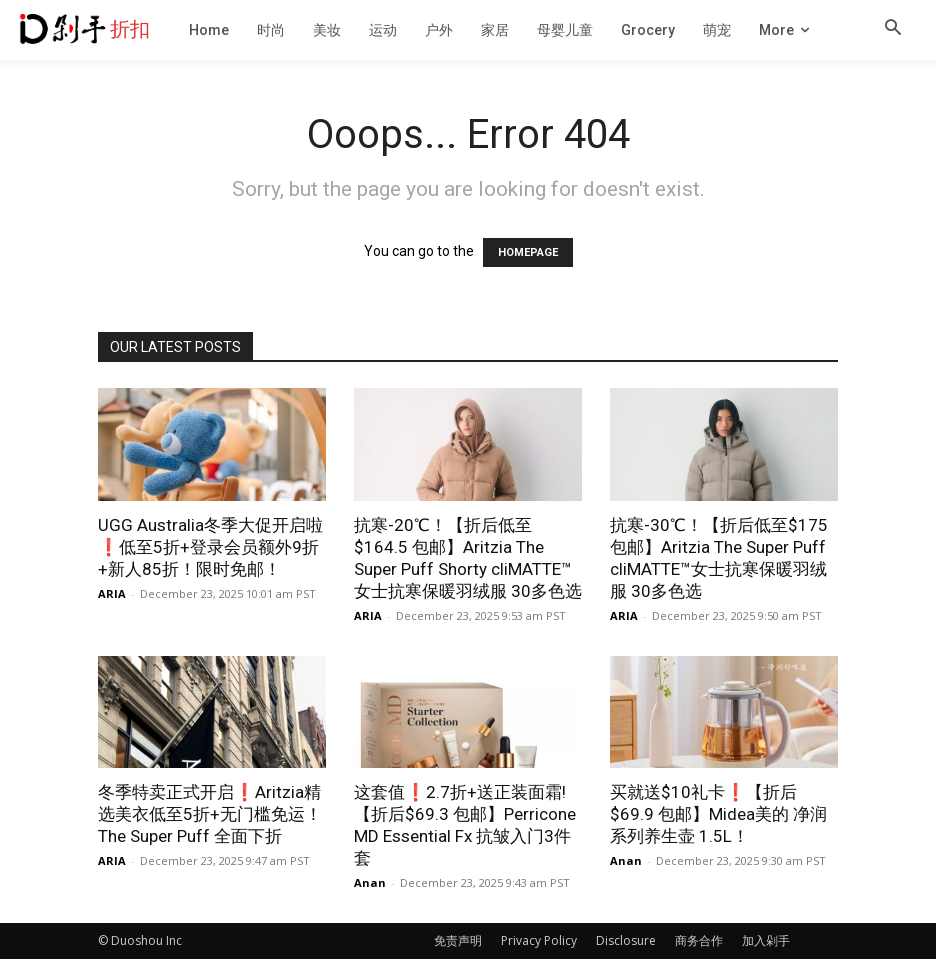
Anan (370, 882)
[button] (893, 29)
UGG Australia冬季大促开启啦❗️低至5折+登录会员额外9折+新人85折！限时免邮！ (210, 547)
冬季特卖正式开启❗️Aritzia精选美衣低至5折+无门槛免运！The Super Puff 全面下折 (210, 814)
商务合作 (699, 940)
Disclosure (626, 940)
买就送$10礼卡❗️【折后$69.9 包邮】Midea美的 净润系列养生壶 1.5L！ (718, 814)
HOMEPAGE (528, 252)
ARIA (112, 593)
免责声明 (458, 940)
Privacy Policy (539, 940)
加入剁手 (766, 940)
